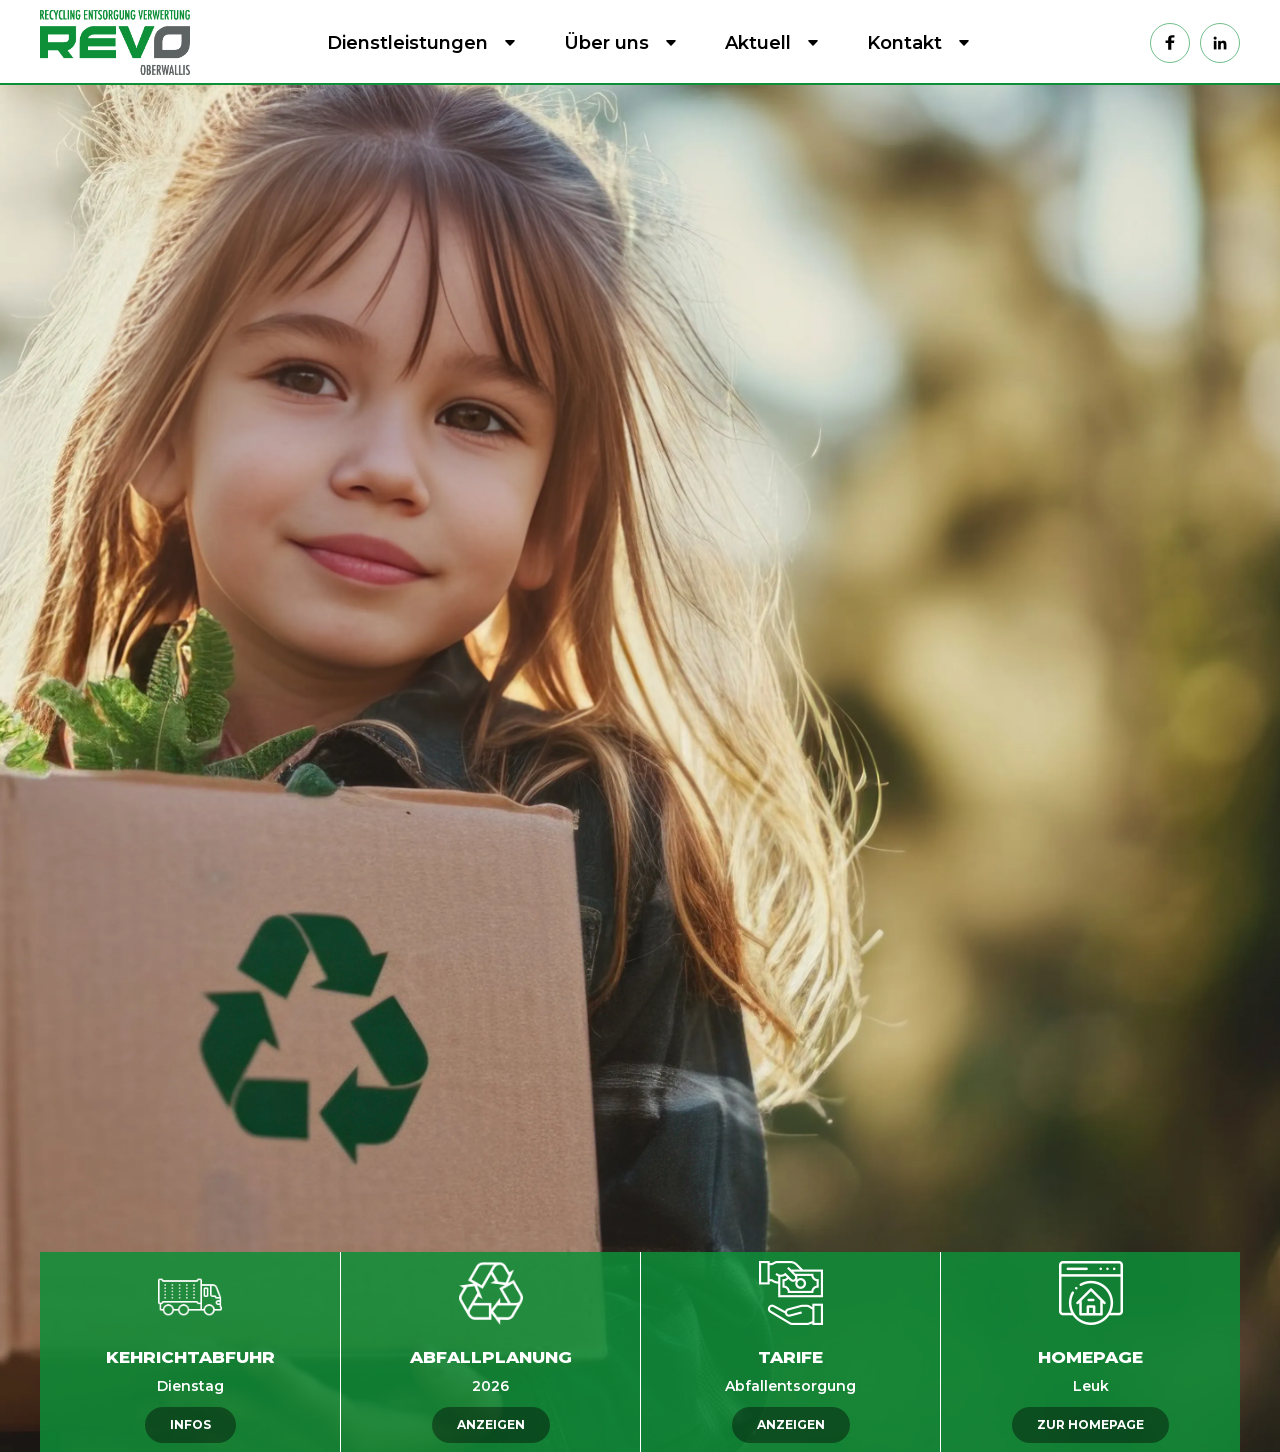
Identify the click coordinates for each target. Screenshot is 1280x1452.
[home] (120, 42)
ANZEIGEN (491, 1424)
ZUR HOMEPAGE (1090, 1424)
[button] (417, 43)
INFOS (190, 1424)
